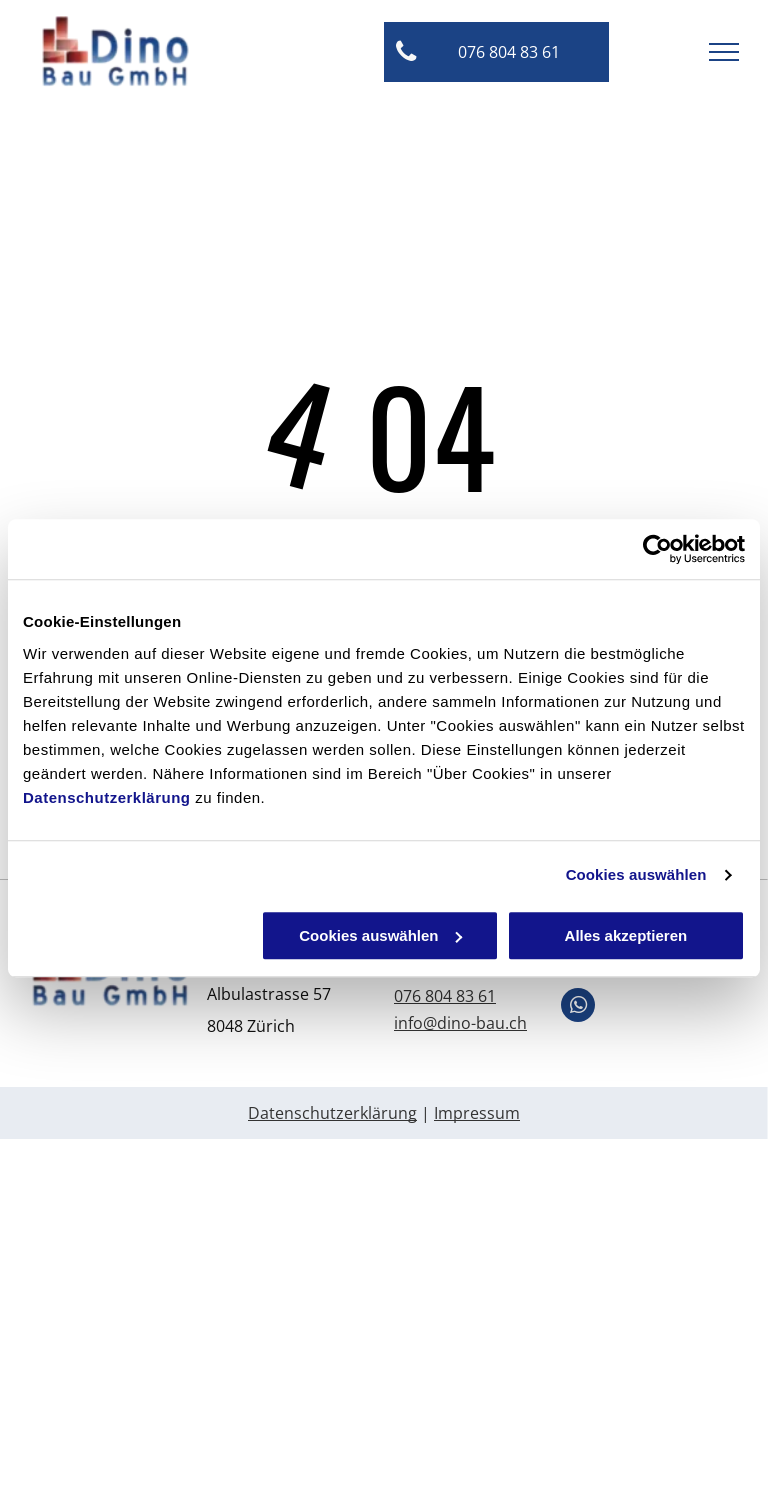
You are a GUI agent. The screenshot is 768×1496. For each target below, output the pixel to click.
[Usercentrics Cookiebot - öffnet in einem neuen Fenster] (657, 549)
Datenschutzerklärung (107, 797)
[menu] (724, 52)
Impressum (477, 1113)
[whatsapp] (578, 1007)
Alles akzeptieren (626, 935)
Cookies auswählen (636, 874)
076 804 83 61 (445, 996)
